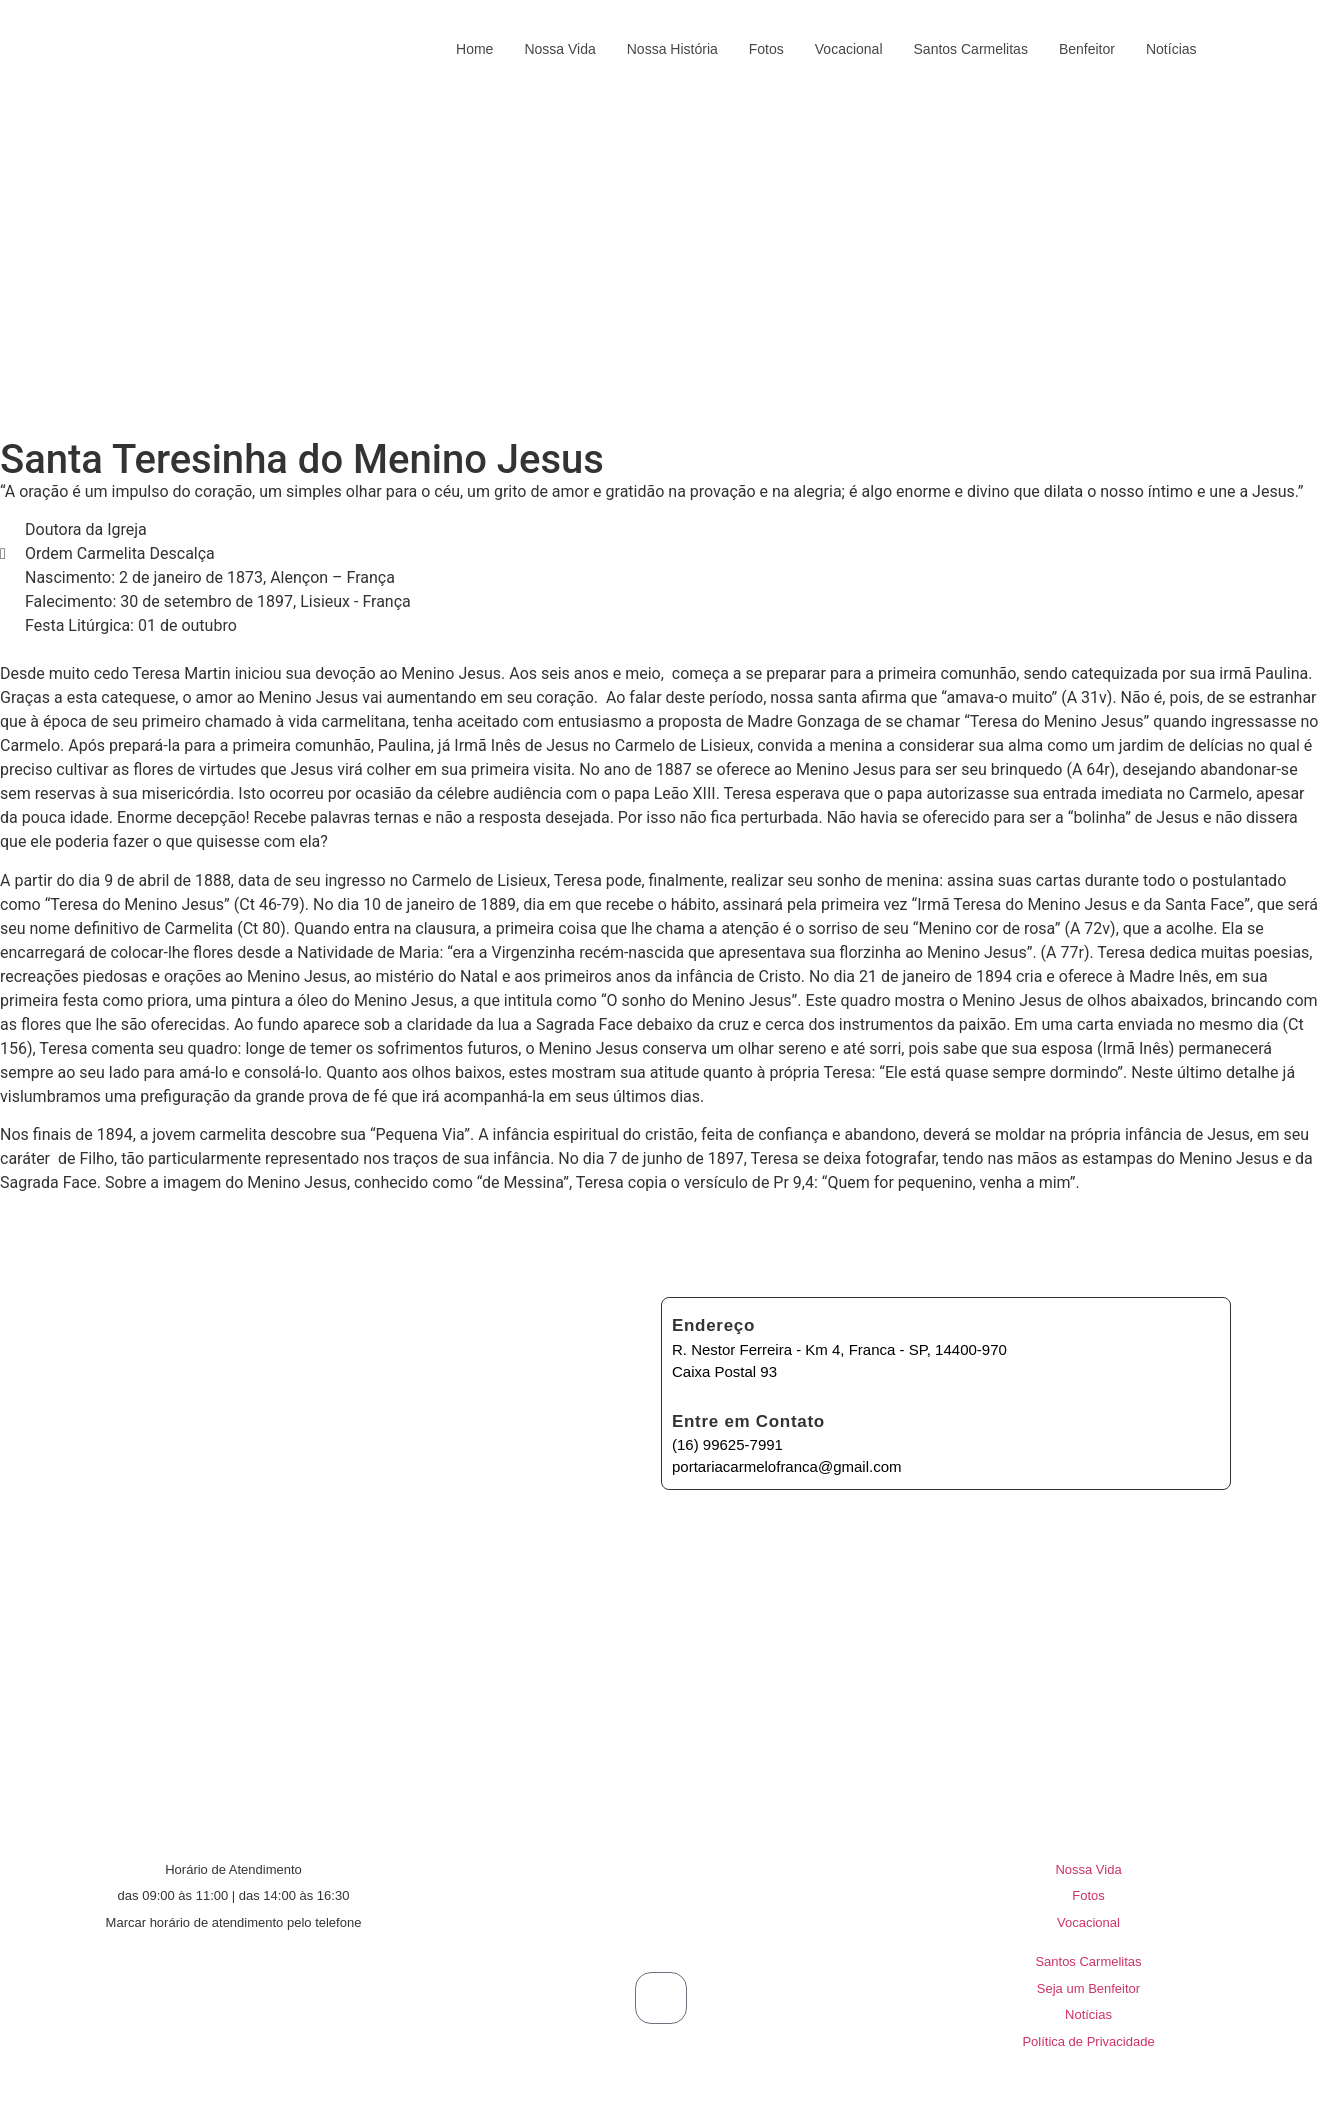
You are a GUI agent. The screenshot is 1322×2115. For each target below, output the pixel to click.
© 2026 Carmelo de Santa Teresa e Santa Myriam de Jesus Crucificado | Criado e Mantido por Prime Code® (661, 2093)
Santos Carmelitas (971, 49)
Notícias (1171, 49)
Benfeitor (1087, 49)
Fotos (766, 49)
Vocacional (849, 49)
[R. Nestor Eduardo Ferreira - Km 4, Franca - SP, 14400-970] (654, 1568)
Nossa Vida (559, 49)
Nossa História (672, 49)
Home (474, 49)
